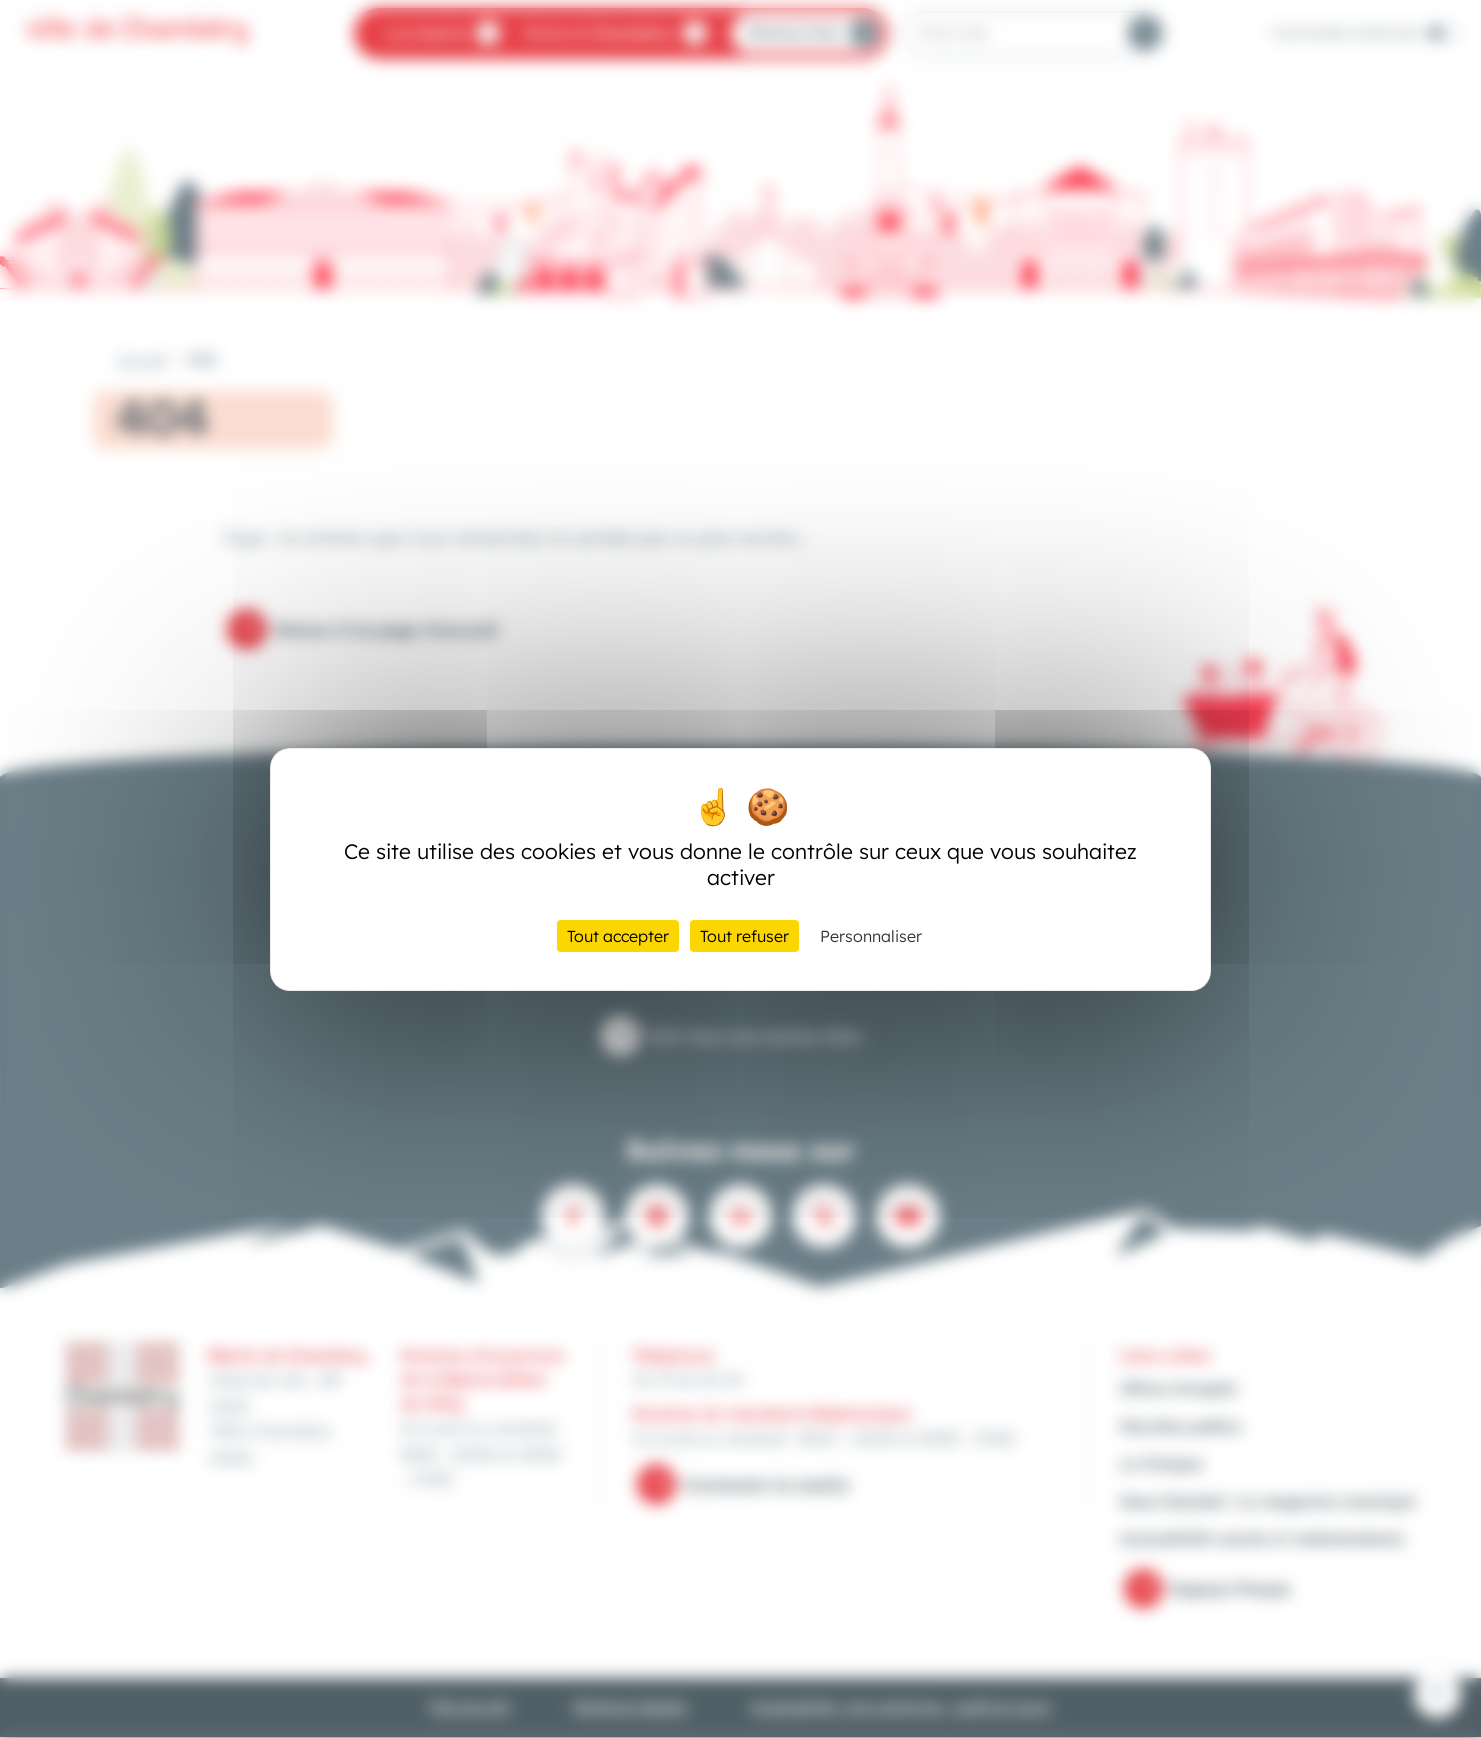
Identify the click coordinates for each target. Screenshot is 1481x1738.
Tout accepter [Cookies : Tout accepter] (618, 936)
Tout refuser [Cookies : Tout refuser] (744, 936)
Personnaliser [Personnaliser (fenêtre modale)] (871, 936)
